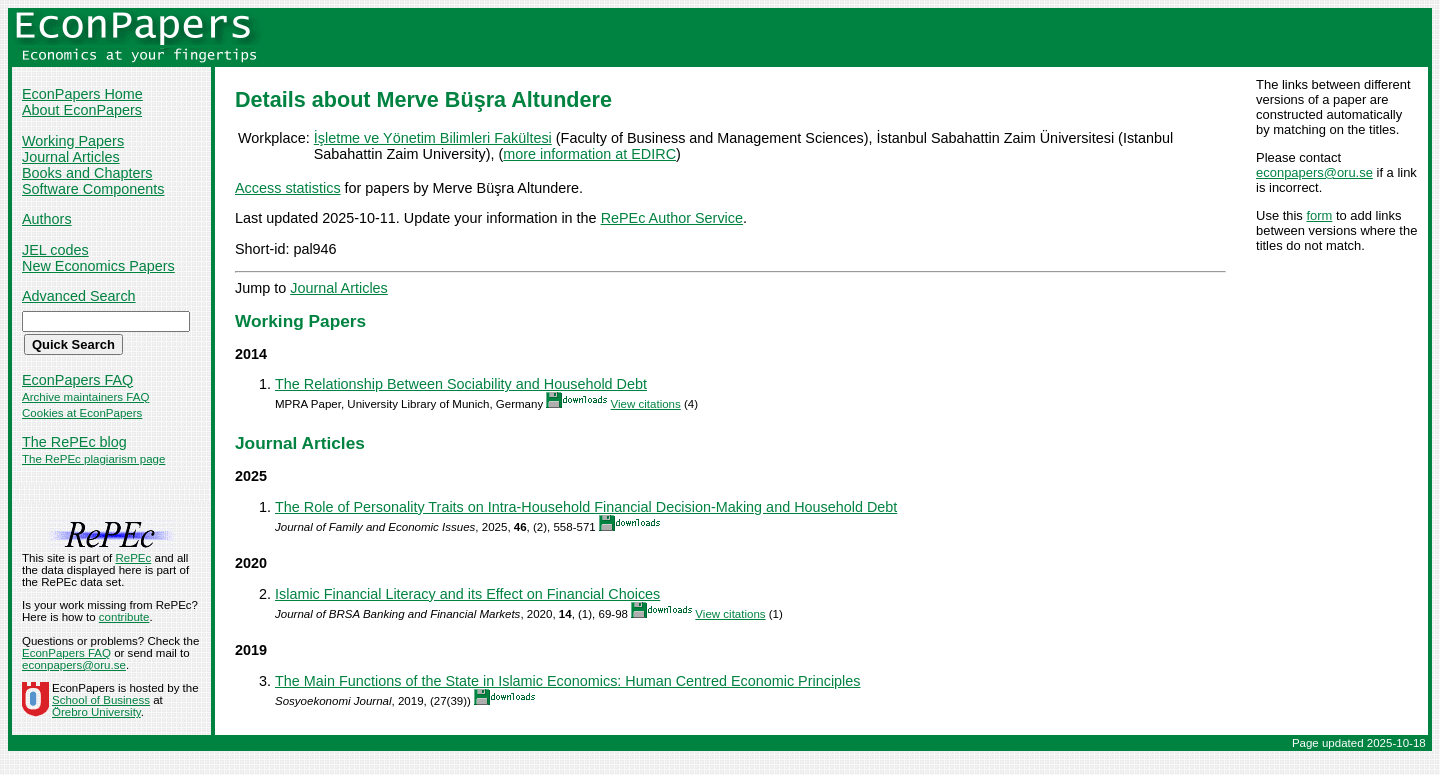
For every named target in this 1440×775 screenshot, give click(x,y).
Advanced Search (79, 296)
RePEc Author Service (672, 218)
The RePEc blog (74, 442)
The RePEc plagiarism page (93, 459)
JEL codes (55, 250)
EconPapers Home (82, 94)
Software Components (93, 189)
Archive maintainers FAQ (85, 397)
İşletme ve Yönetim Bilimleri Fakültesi (433, 138)
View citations (646, 404)
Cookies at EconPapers (82, 413)
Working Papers (73, 141)
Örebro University (96, 712)
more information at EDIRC (589, 154)
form (1319, 215)
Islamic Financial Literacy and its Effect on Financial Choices (467, 594)
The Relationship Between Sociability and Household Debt (461, 384)
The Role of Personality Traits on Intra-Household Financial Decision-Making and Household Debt (586, 507)
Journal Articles (71, 157)
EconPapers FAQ (77, 380)
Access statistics (288, 188)
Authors (47, 219)
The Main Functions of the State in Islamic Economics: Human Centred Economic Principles (567, 681)
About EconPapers (82, 110)
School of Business (101, 700)
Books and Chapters (87, 173)
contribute (124, 617)
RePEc (133, 558)
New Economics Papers (98, 266)
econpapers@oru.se (1314, 172)
